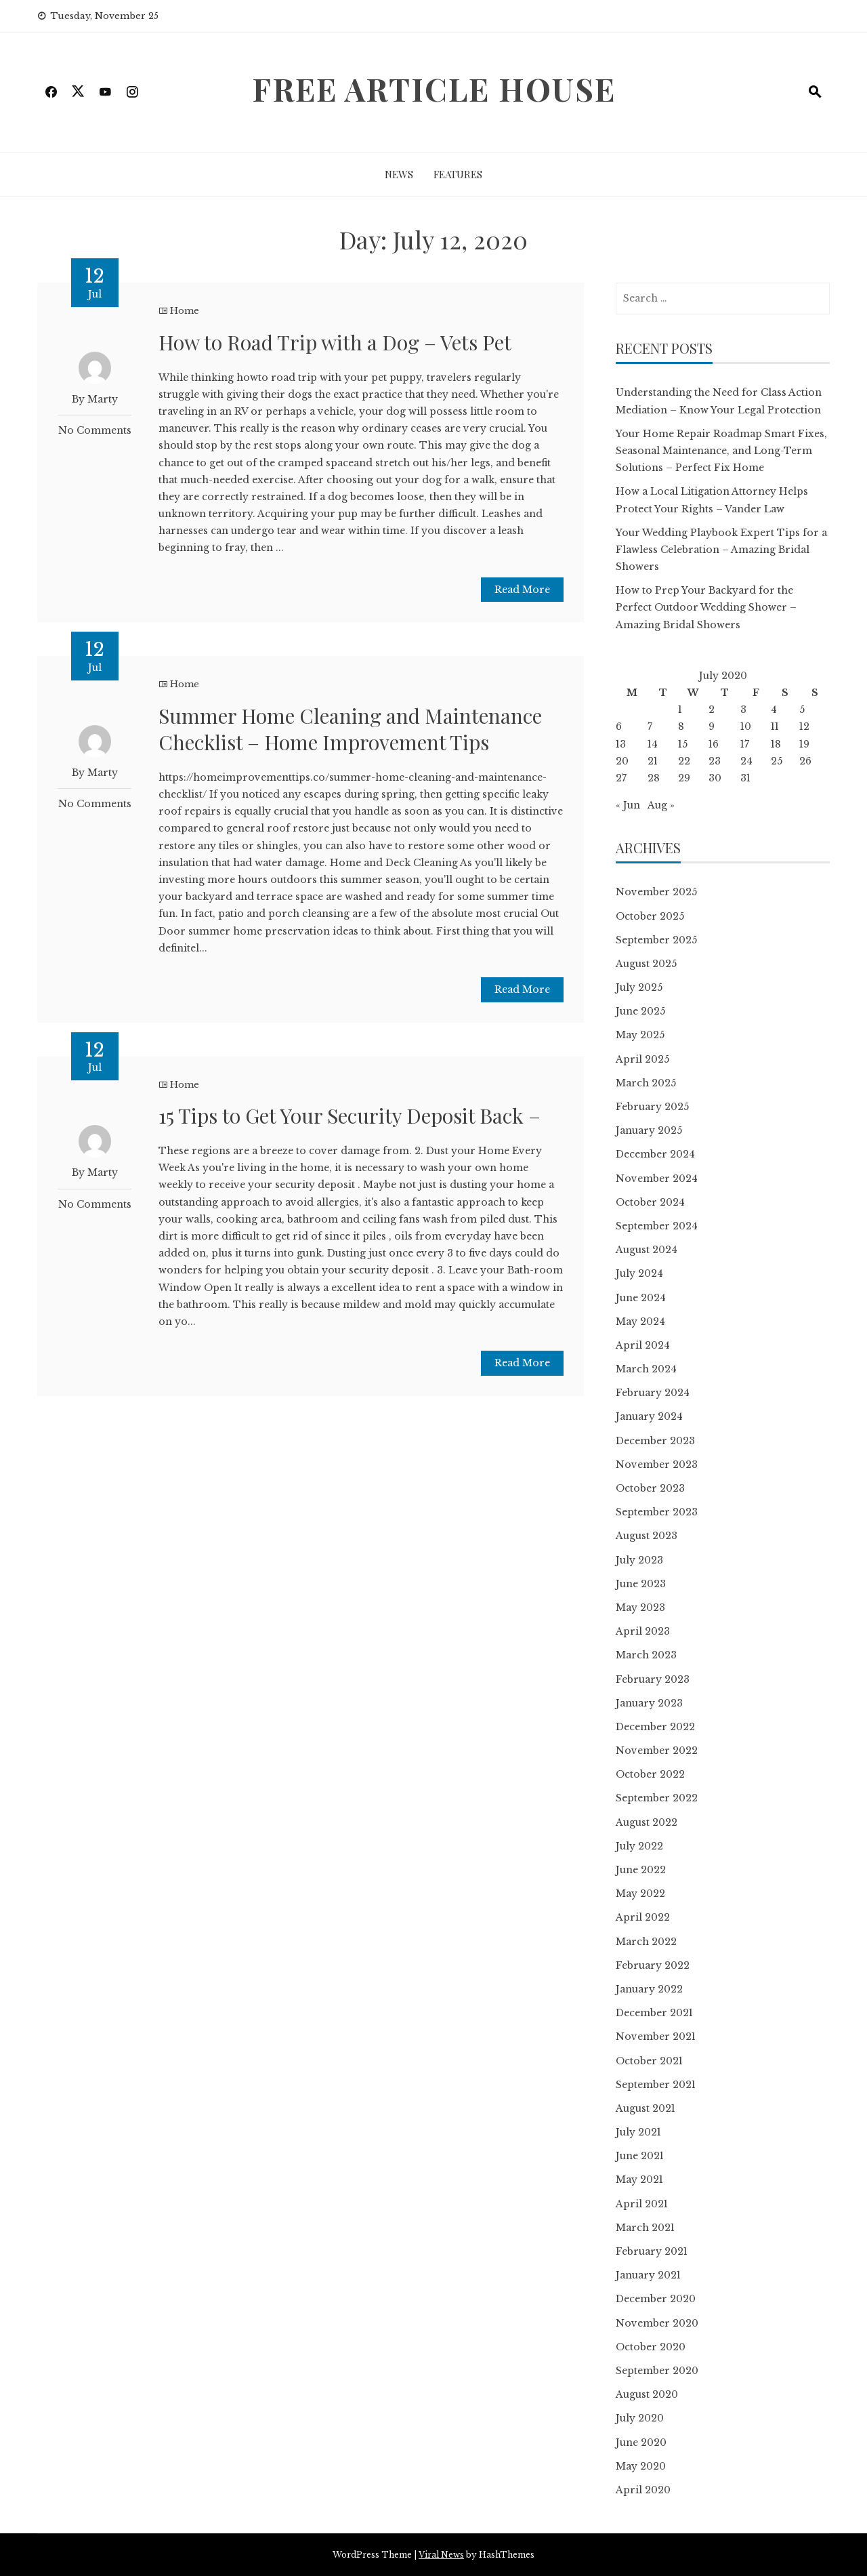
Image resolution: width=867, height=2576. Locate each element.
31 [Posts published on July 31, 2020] (745, 778)
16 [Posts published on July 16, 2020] (714, 744)
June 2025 (640, 1011)
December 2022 (655, 1727)
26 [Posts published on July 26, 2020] (805, 761)
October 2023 (650, 1488)
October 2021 (649, 2061)
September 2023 (657, 1512)
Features (458, 174)
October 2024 (650, 1202)
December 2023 (655, 1441)
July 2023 (639, 1560)
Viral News (441, 2555)
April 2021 (642, 2204)
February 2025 (652, 1107)
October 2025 (650, 916)
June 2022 (641, 1870)
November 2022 (657, 1750)
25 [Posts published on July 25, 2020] (776, 761)
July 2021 (638, 2132)
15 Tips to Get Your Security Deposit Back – (349, 1115)
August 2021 (645, 2108)
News (399, 174)
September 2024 (657, 1226)
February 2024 (653, 1393)
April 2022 (643, 1917)
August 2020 (647, 2394)
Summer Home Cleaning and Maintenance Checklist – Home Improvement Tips (350, 729)
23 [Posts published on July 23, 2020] (715, 761)
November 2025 (656, 892)
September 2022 (657, 1798)
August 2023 (646, 1536)
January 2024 (649, 1416)
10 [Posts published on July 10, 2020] (745, 726)
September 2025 (656, 940)
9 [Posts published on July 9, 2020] (712, 726)
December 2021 (654, 2013)
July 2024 (639, 1273)
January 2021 (648, 2275)
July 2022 (639, 1846)
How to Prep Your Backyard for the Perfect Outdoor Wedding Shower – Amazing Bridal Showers (706, 607)
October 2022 (650, 1774)
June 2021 (640, 2156)
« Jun (628, 805)
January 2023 (649, 1703)
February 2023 (653, 1679)
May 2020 (641, 2466)
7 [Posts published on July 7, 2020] (650, 726)
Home (184, 310)
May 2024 (640, 1321)
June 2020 (641, 2442)
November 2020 (657, 2323)
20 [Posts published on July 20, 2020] (622, 761)
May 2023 (640, 1607)
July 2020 (640, 2418)
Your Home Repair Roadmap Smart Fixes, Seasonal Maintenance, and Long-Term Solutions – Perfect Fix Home (721, 451)
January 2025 (649, 1130)
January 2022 (649, 1989)
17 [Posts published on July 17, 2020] (744, 744)
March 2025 (646, 1083)
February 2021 (652, 2251)
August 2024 (646, 1250)
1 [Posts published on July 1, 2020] (680, 709)
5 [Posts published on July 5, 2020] (802, 709)
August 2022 (646, 1822)
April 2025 (642, 1059)
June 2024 (641, 1298)
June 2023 (641, 1584)
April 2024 (643, 1345)
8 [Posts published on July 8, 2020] (681, 726)
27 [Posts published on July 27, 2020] (621, 778)
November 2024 (657, 1178)
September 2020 (657, 2371)
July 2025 (639, 987)
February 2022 (653, 1965)
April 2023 (643, 1631)
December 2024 (655, 1154)
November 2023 (657, 1464)
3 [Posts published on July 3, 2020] (743, 709)
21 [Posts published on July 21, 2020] (653, 761)
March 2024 (646, 1369)
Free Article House (434, 89)
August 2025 (646, 964)
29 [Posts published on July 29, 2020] (684, 778)
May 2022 (640, 1893)
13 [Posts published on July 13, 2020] (621, 744)
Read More (522, 590)
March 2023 (646, 1655)
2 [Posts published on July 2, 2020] (712, 709)
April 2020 (643, 2490)
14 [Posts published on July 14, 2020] (653, 744)
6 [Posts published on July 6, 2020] (619, 726)
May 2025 (640, 1035)
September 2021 (656, 2085)
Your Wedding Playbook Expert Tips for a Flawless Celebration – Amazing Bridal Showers (721, 550)
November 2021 (656, 2036)
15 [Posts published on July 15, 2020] (683, 744)
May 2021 (639, 2179)
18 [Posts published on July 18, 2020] (776, 744)
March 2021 (645, 2228)
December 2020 (656, 2299)
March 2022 (646, 1942)
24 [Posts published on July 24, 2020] (746, 761)
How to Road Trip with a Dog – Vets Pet (334, 342)
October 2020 (650, 2347)
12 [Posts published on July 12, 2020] (804, 726)
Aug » (661, 805)
